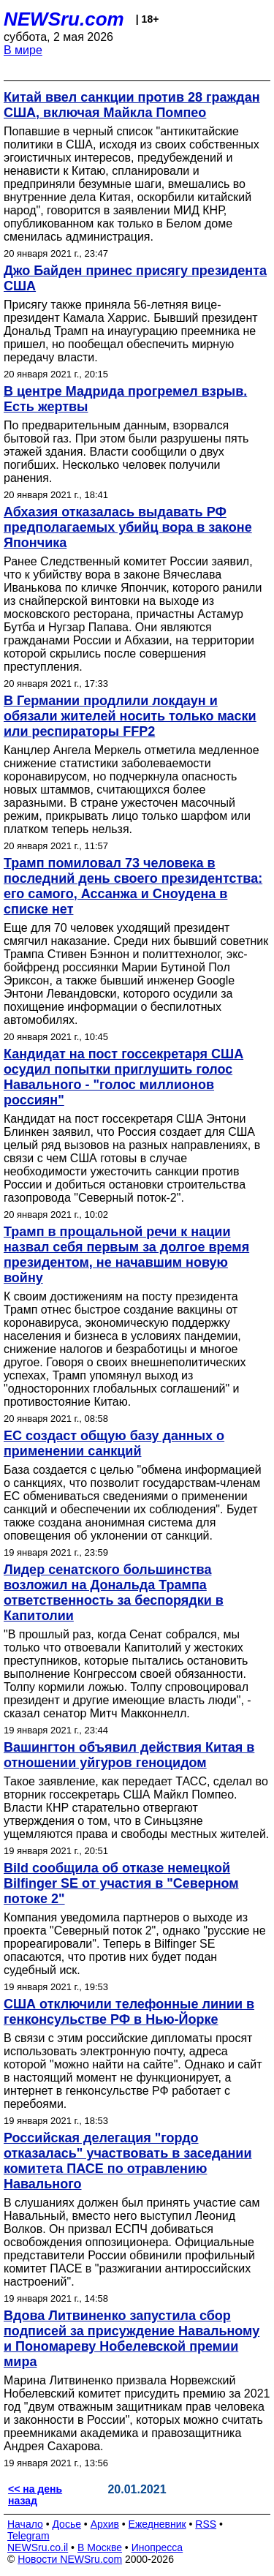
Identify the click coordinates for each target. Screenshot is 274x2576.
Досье (66, 2524)
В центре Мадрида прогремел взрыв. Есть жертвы (125, 399)
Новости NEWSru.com (70, 2559)
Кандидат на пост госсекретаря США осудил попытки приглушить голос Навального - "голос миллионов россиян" (123, 1077)
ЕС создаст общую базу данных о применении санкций (114, 1443)
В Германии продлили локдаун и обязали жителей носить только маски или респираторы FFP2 (130, 716)
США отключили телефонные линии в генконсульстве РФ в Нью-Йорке (129, 2012)
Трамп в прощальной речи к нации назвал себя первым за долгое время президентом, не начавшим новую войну (126, 1254)
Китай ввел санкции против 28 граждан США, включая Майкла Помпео (132, 105)
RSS (205, 2524)
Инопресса (157, 2547)
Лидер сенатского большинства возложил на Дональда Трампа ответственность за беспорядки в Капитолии (114, 1592)
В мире (23, 50)
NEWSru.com (64, 19)
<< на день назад (35, 2495)
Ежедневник (157, 2524)
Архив (105, 2524)
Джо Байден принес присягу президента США (135, 278)
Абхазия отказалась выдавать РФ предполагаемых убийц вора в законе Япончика (128, 527)
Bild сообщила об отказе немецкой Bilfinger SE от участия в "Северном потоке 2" (121, 1883)
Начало (25, 2524)
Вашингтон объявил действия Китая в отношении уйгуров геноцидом (129, 1755)
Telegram (28, 2536)
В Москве (99, 2547)
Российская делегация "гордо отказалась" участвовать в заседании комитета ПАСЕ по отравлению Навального (127, 2161)
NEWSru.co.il (37, 2547)
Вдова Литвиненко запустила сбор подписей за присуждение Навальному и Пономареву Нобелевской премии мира (131, 2338)
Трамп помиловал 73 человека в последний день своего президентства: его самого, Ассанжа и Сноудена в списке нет (133, 886)
